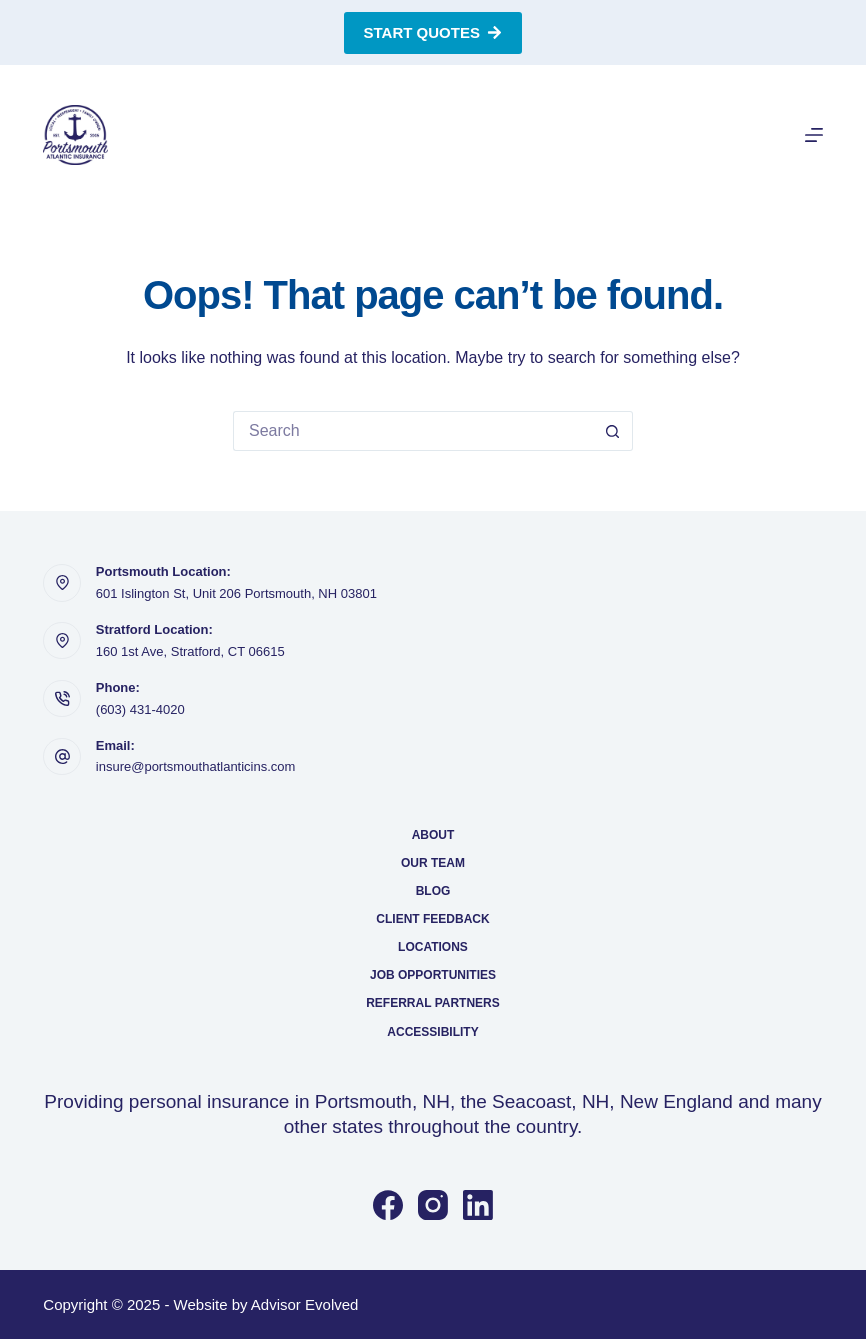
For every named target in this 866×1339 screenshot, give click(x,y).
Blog (433, 891)
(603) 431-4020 (140, 709)
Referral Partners (433, 1003)
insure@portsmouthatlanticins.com (196, 766)
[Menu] (814, 135)
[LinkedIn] (478, 1205)
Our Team (433, 863)
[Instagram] (433, 1205)
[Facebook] (388, 1205)
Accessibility (432, 1032)
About (433, 835)
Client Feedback (432, 919)
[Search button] (613, 431)
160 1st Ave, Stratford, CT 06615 (190, 651)
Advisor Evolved (305, 1304)
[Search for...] (413, 431)
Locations (433, 947)
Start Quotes (433, 32)
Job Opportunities (433, 975)
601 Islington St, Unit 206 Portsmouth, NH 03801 (236, 593)
